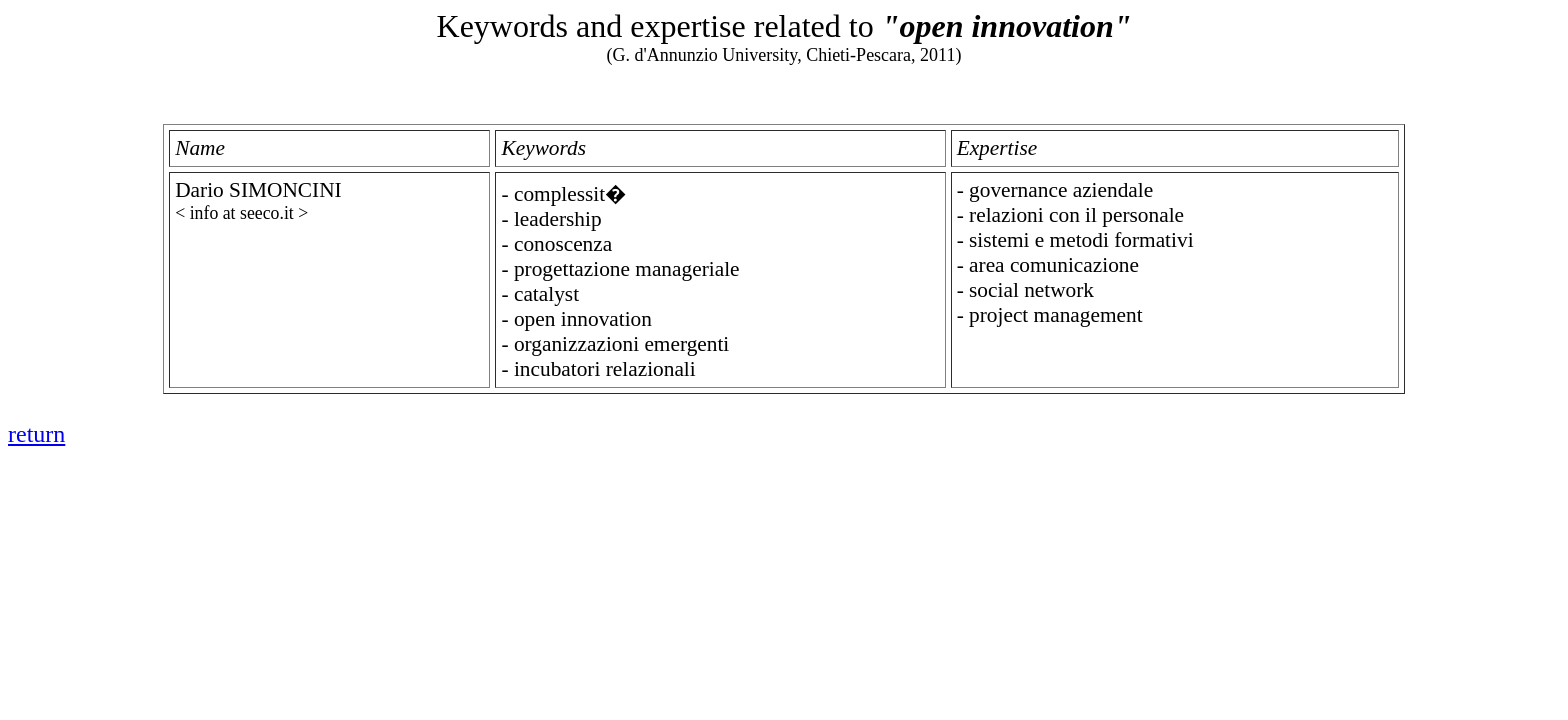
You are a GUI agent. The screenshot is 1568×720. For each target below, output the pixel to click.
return (36, 434)
